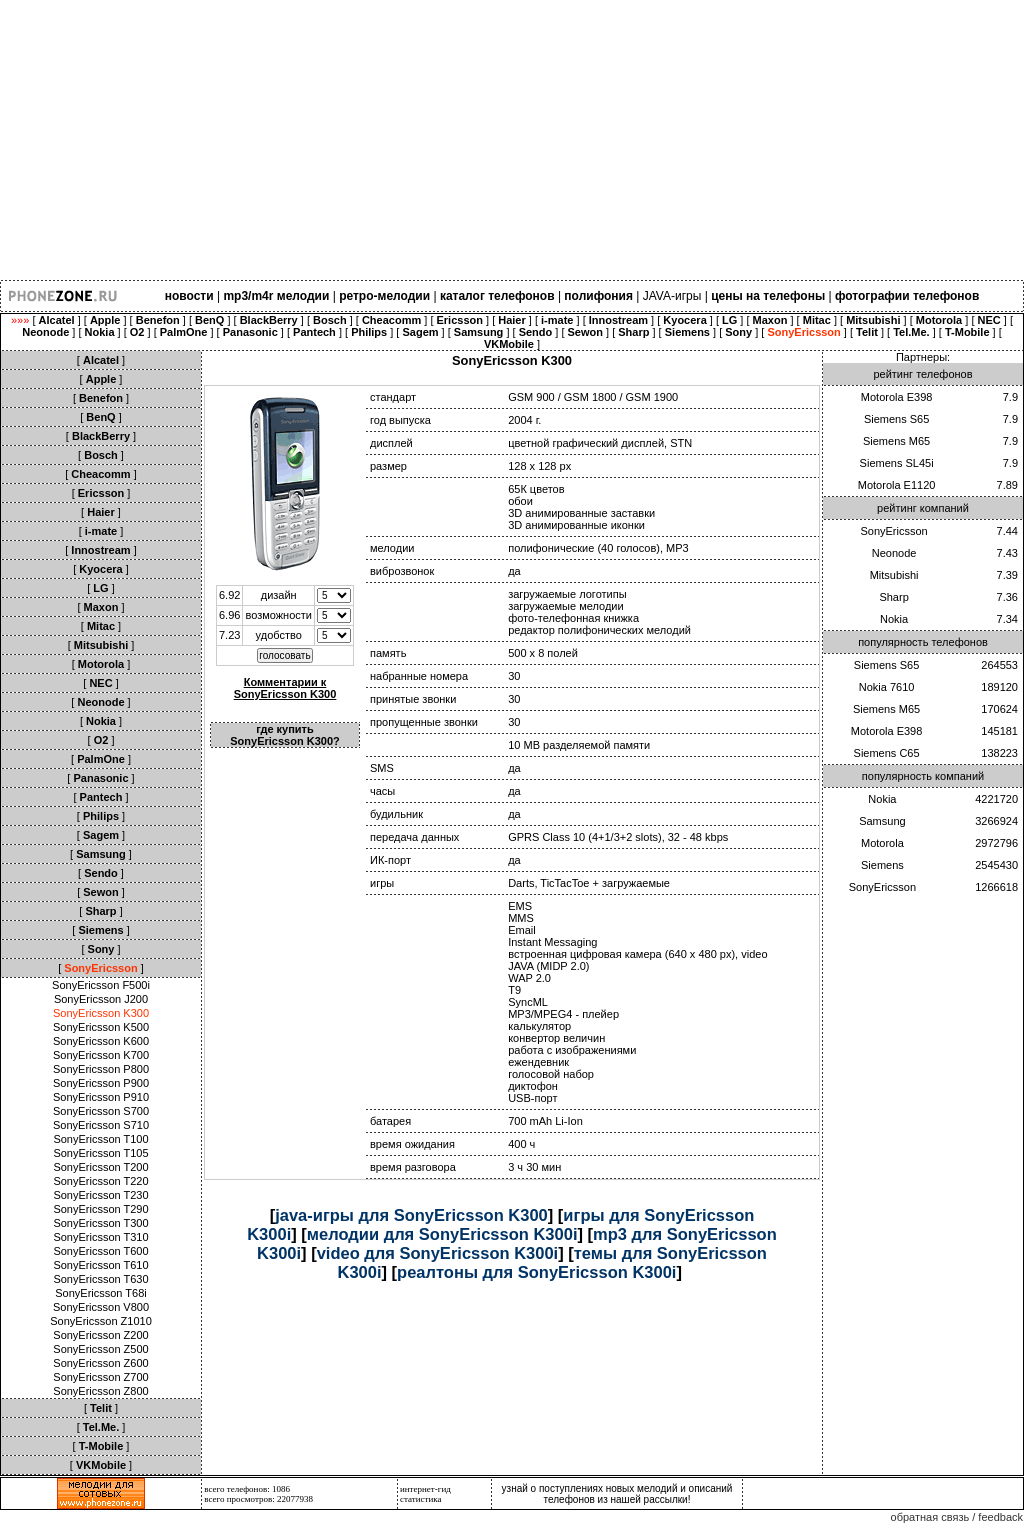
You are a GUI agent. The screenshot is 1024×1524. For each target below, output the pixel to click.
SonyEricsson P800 (101, 1069)
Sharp (893, 597)
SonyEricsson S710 (101, 1125)
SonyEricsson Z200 (100, 1335)
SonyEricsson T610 (100, 1265)
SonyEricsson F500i (101, 985)
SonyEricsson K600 (101, 1041)
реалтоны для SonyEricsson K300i (536, 1272)
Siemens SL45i (897, 463)
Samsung (882, 821)
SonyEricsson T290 (100, 1209)
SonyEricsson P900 (101, 1083)
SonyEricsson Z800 (100, 1391)
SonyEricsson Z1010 (101, 1321)
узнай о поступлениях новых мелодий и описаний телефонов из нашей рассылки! (617, 1494)
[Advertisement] (512, 140)
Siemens (882, 865)
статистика (421, 1499)
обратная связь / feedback (957, 1517)
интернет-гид (425, 1489)
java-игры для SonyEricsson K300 (411, 1215)
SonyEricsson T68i (101, 1293)
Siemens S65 (896, 419)
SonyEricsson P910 (101, 1097)
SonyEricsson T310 (100, 1237)
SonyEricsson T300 (100, 1223)
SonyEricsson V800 (101, 1307)
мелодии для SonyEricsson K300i (442, 1234)
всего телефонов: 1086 (247, 1489)
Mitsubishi (894, 575)
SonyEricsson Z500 (100, 1349)
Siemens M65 (896, 441)
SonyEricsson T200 (100, 1167)
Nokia (894, 619)
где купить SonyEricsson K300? (284, 735)
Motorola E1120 (897, 485)
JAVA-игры (672, 296)
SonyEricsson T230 (100, 1195)
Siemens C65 (887, 753)
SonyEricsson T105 (100, 1153)
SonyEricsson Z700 (100, 1377)
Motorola (882, 843)
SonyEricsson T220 (100, 1181)
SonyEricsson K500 (101, 1027)
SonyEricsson (893, 531)
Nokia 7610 (887, 687)
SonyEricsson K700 (101, 1055)
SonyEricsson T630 (100, 1279)
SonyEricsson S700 (101, 1111)
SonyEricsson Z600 (100, 1363)
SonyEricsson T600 (100, 1251)
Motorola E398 (897, 397)
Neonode (894, 553)
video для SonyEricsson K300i (438, 1253)
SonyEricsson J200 (101, 999)
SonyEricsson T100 (100, 1139)
